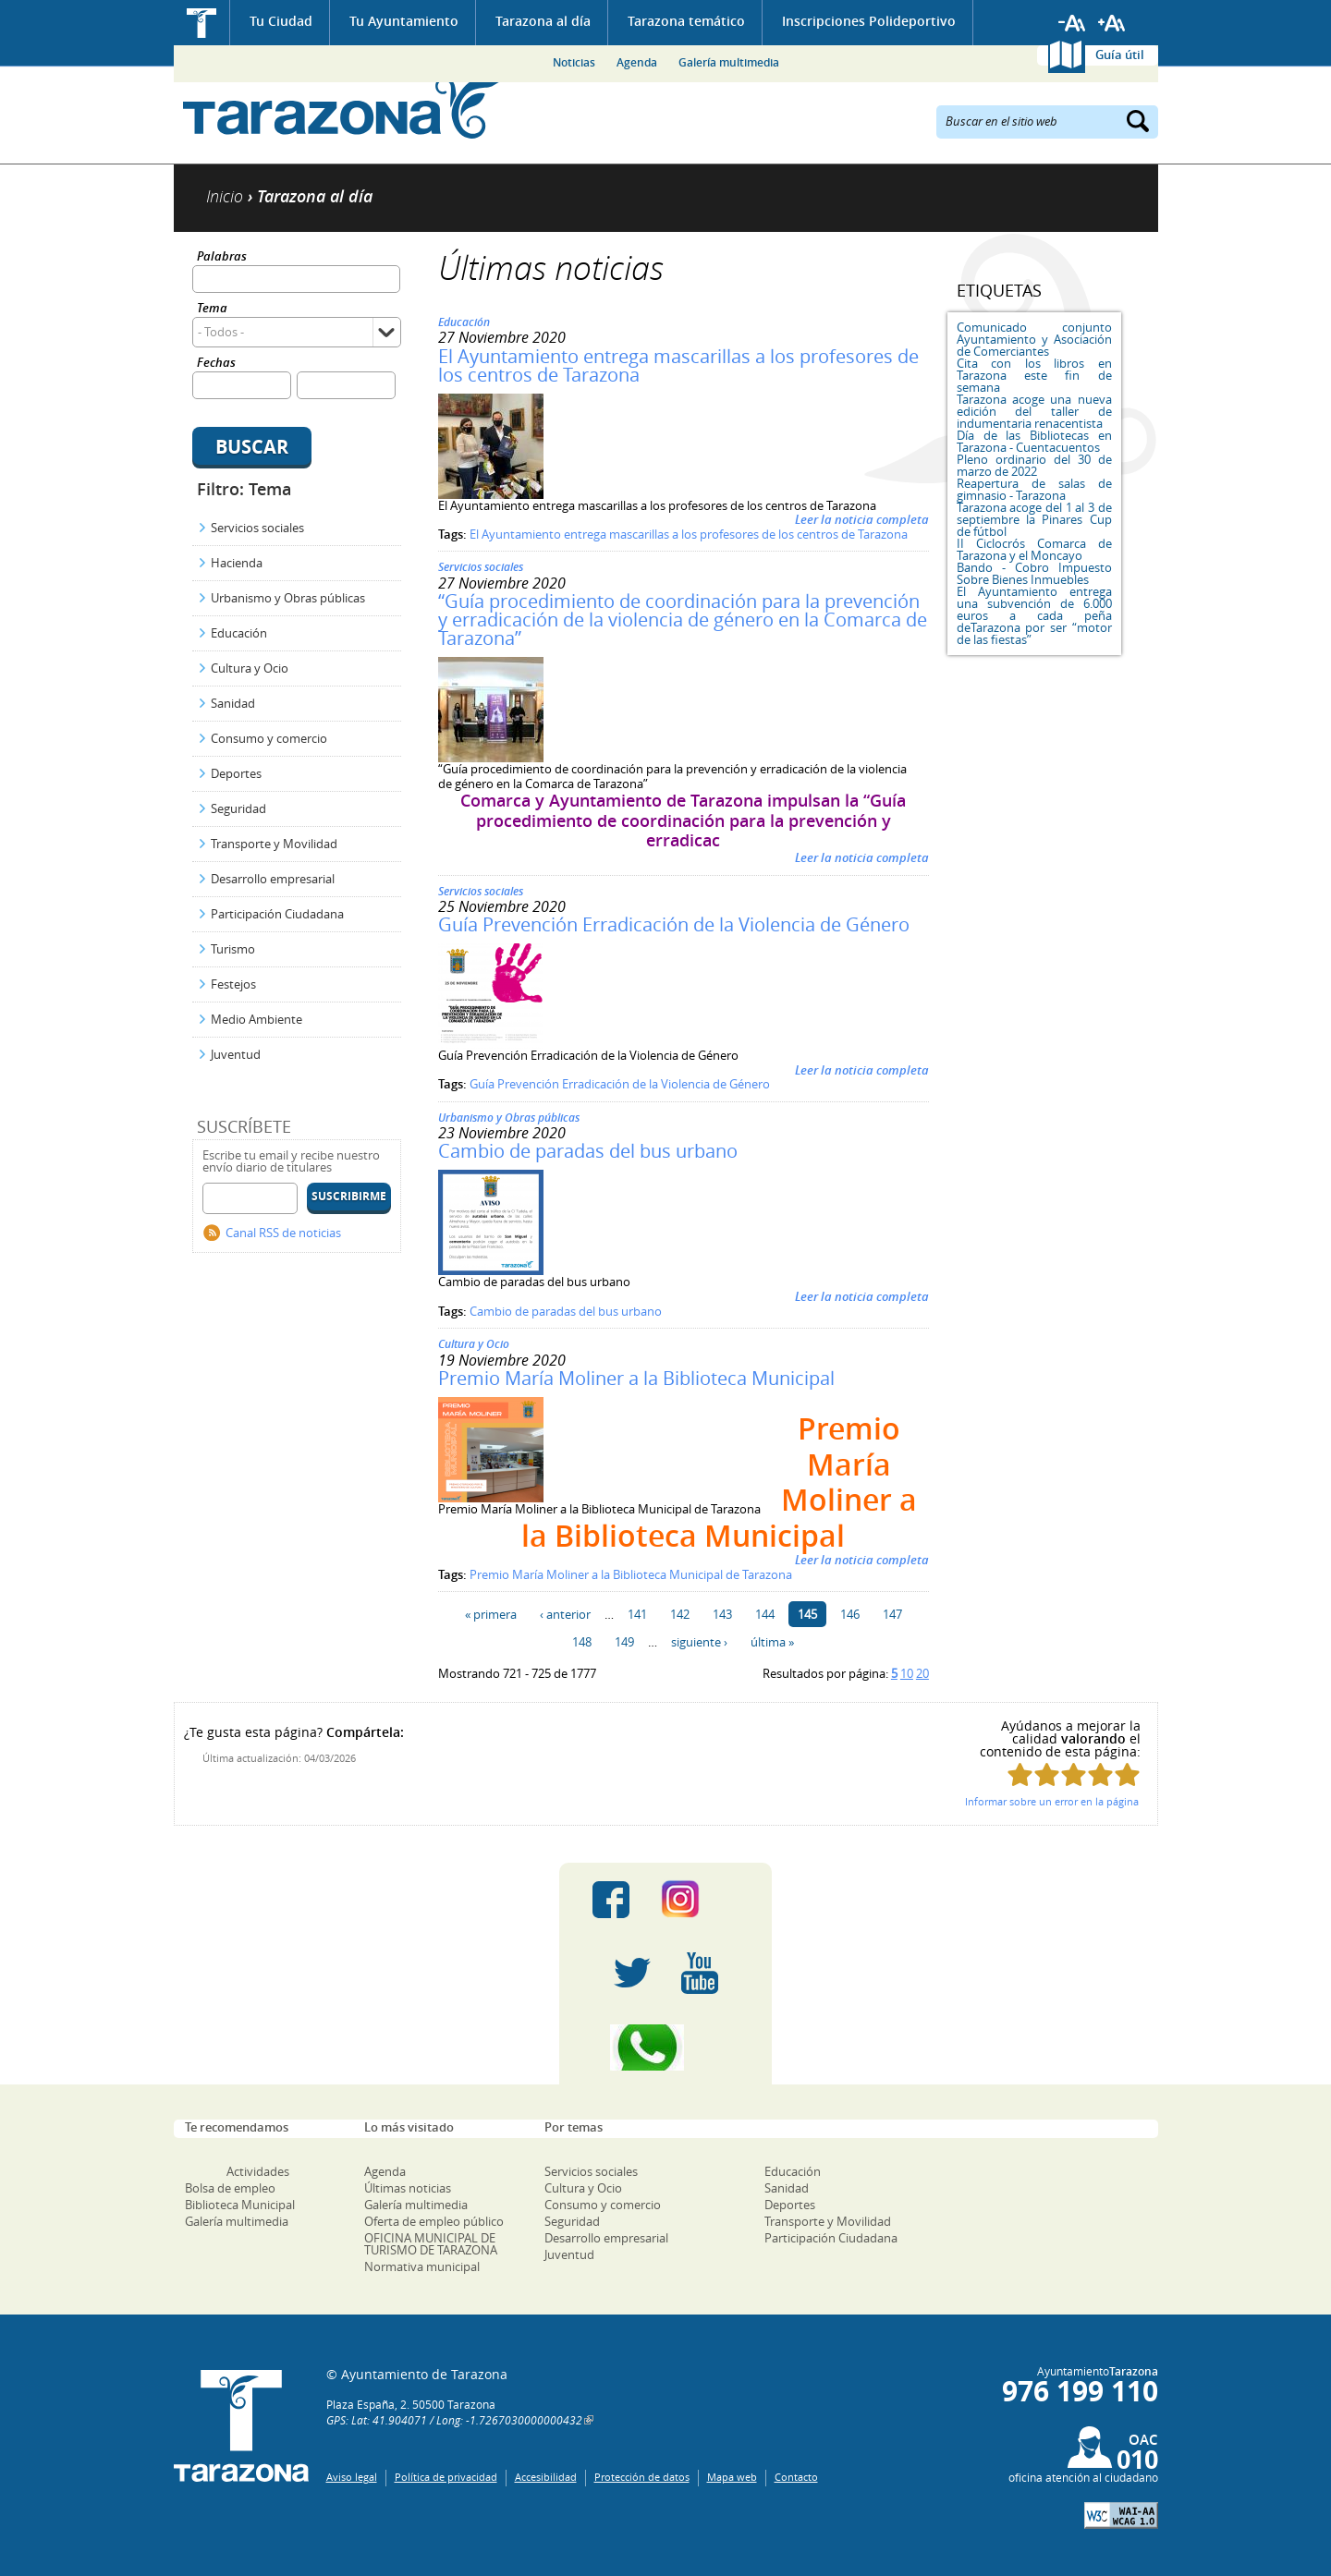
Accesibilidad (546, 2477)
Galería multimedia (728, 62)
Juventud (236, 1054)
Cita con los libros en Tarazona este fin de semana (1034, 375)
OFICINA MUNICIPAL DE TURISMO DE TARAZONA (430, 2244)
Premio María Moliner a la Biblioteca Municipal (636, 1378)
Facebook (610, 1900)
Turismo (233, 949)
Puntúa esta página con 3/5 (1073, 1774)
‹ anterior (565, 1614)
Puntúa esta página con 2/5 (1046, 1774)
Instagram (699, 1900)
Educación (239, 633)
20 (922, 1673)
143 (722, 1614)
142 (680, 1614)
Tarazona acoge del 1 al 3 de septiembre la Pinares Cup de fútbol (1034, 519)
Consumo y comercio (269, 738)
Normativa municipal (422, 2266)
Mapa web (732, 2477)
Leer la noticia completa (862, 519)
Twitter (632, 1973)
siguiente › (699, 1642)
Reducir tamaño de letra (1072, 23)
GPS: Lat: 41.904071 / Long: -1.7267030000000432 (454, 2419)
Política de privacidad (446, 2477)
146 (850, 1614)
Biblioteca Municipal (240, 2204)
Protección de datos (642, 2477)
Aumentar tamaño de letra (1111, 23)
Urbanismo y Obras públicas (288, 597)
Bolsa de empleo (230, 2188)
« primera (491, 1614)
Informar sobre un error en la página (1052, 1801)
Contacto (796, 2477)
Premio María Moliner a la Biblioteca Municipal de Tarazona (631, 1574)
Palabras (222, 257)
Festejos (233, 984)
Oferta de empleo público (434, 2221)
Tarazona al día (543, 21)
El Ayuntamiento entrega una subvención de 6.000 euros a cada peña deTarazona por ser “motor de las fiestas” (1034, 615)
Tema (212, 309)
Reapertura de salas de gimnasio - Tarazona (1034, 489)
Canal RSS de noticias (283, 1232)
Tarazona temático (686, 21)
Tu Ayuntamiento (403, 21)
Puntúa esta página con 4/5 (1100, 1774)
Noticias (574, 62)
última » (772, 1642)
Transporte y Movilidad (274, 843)
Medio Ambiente (256, 1019)
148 (582, 1642)
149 (624, 1642)
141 (637, 1614)
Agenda (637, 62)
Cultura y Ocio (249, 668)
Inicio (202, 22)
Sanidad (233, 703)
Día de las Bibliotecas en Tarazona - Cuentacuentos (1034, 441)
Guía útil (1119, 54)
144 (765, 1614)
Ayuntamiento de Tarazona (342, 107)
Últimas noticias (407, 2188)
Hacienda (237, 562)
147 (892, 1614)
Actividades (257, 2171)
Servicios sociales (257, 527)
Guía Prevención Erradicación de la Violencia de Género (674, 924)
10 (906, 1673)
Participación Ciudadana (277, 913)
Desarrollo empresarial (273, 878)
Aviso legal (351, 2477)
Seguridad (238, 808)
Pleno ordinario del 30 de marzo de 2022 (1034, 465)
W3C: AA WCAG (1121, 2515)
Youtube (699, 1973)
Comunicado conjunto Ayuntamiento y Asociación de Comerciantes (1034, 339)
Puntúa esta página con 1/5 (1019, 1774)
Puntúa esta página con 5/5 (1127, 1774)
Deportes (236, 773)
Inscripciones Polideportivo (869, 21)
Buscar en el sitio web (1001, 120)
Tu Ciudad (281, 21)
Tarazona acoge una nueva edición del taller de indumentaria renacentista (1034, 411)
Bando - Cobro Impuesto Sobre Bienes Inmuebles (1034, 573)
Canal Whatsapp (665, 2047)
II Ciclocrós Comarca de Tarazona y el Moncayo (1034, 549)
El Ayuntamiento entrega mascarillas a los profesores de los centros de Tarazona (678, 365)
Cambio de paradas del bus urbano (588, 1150)
